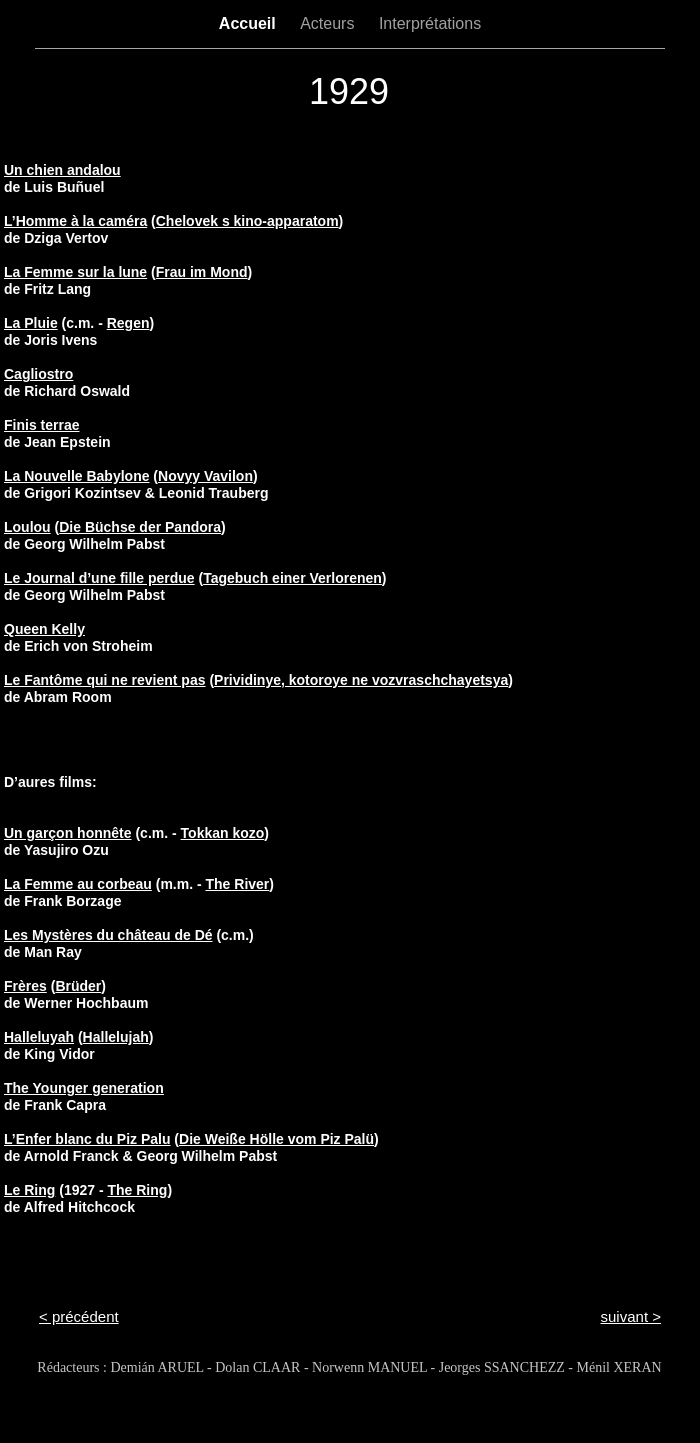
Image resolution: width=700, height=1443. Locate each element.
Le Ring (29, 1190)
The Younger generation (84, 1088)
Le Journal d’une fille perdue (99, 578)
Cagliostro (38, 374)
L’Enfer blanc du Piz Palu (87, 1139)
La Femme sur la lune (75, 272)
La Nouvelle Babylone (76, 476)
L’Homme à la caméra (75, 221)
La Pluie (31, 323)
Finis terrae (41, 425)
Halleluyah (39, 1037)
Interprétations (430, 23)
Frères (25, 986)
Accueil (249, 23)
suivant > (631, 1316)
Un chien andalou (62, 170)
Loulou (27, 527)
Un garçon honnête (68, 833)
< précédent (79, 1316)
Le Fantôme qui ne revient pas (105, 680)
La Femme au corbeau (78, 884)
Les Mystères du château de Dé (108, 935)
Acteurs (329, 23)
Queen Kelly (44, 629)
